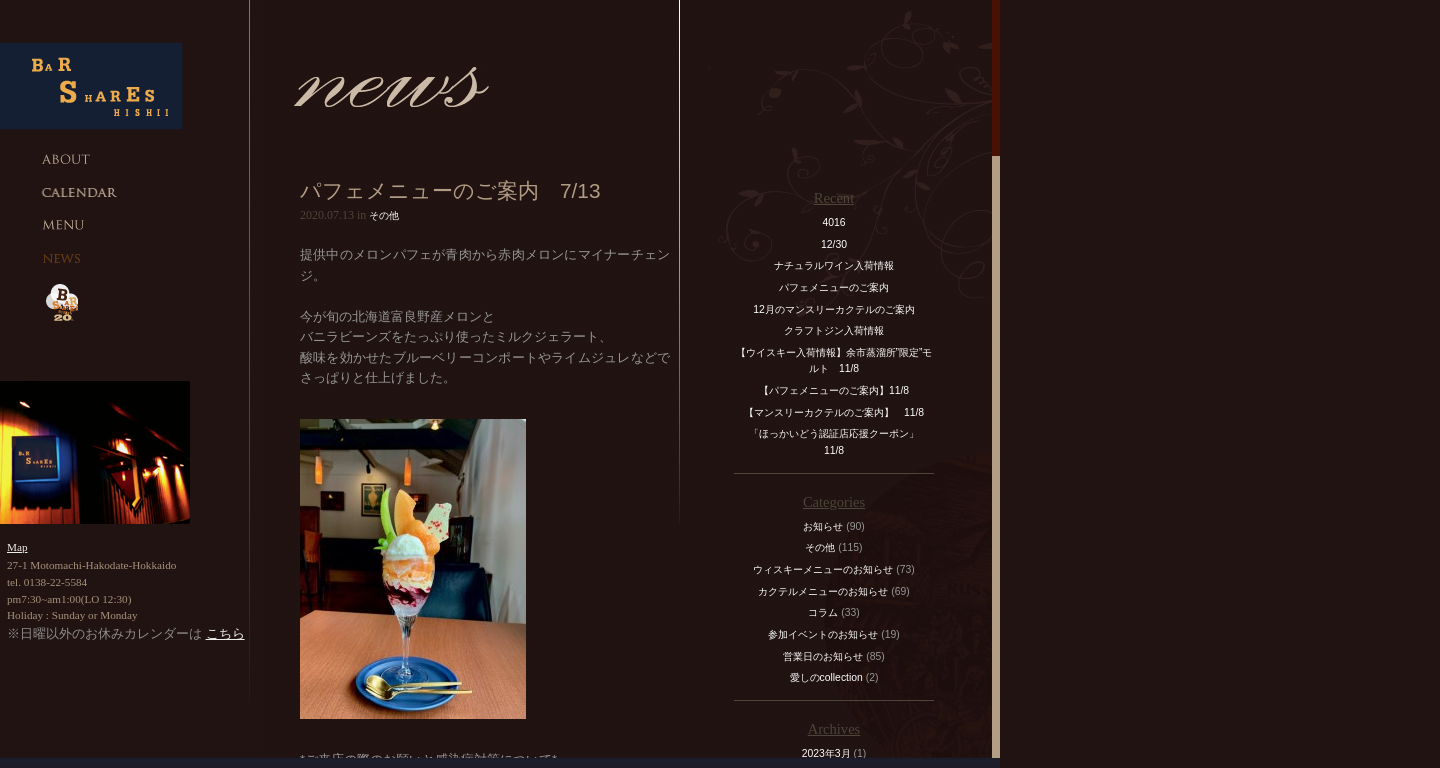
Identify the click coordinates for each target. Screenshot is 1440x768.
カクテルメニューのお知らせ (823, 591)
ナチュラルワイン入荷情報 (834, 265)
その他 (384, 215)
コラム (823, 612)
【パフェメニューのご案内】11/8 (834, 390)
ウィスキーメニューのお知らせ (823, 569)
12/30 (834, 244)
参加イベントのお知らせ (823, 634)
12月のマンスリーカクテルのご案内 (834, 309)
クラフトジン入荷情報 (839, 330)
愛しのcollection (826, 677)
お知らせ (823, 526)
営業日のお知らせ (823, 656)
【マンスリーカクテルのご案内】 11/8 (834, 412)
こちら (225, 633)
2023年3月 (826, 753)
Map (17, 547)
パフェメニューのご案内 (834, 287)
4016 (833, 222)
